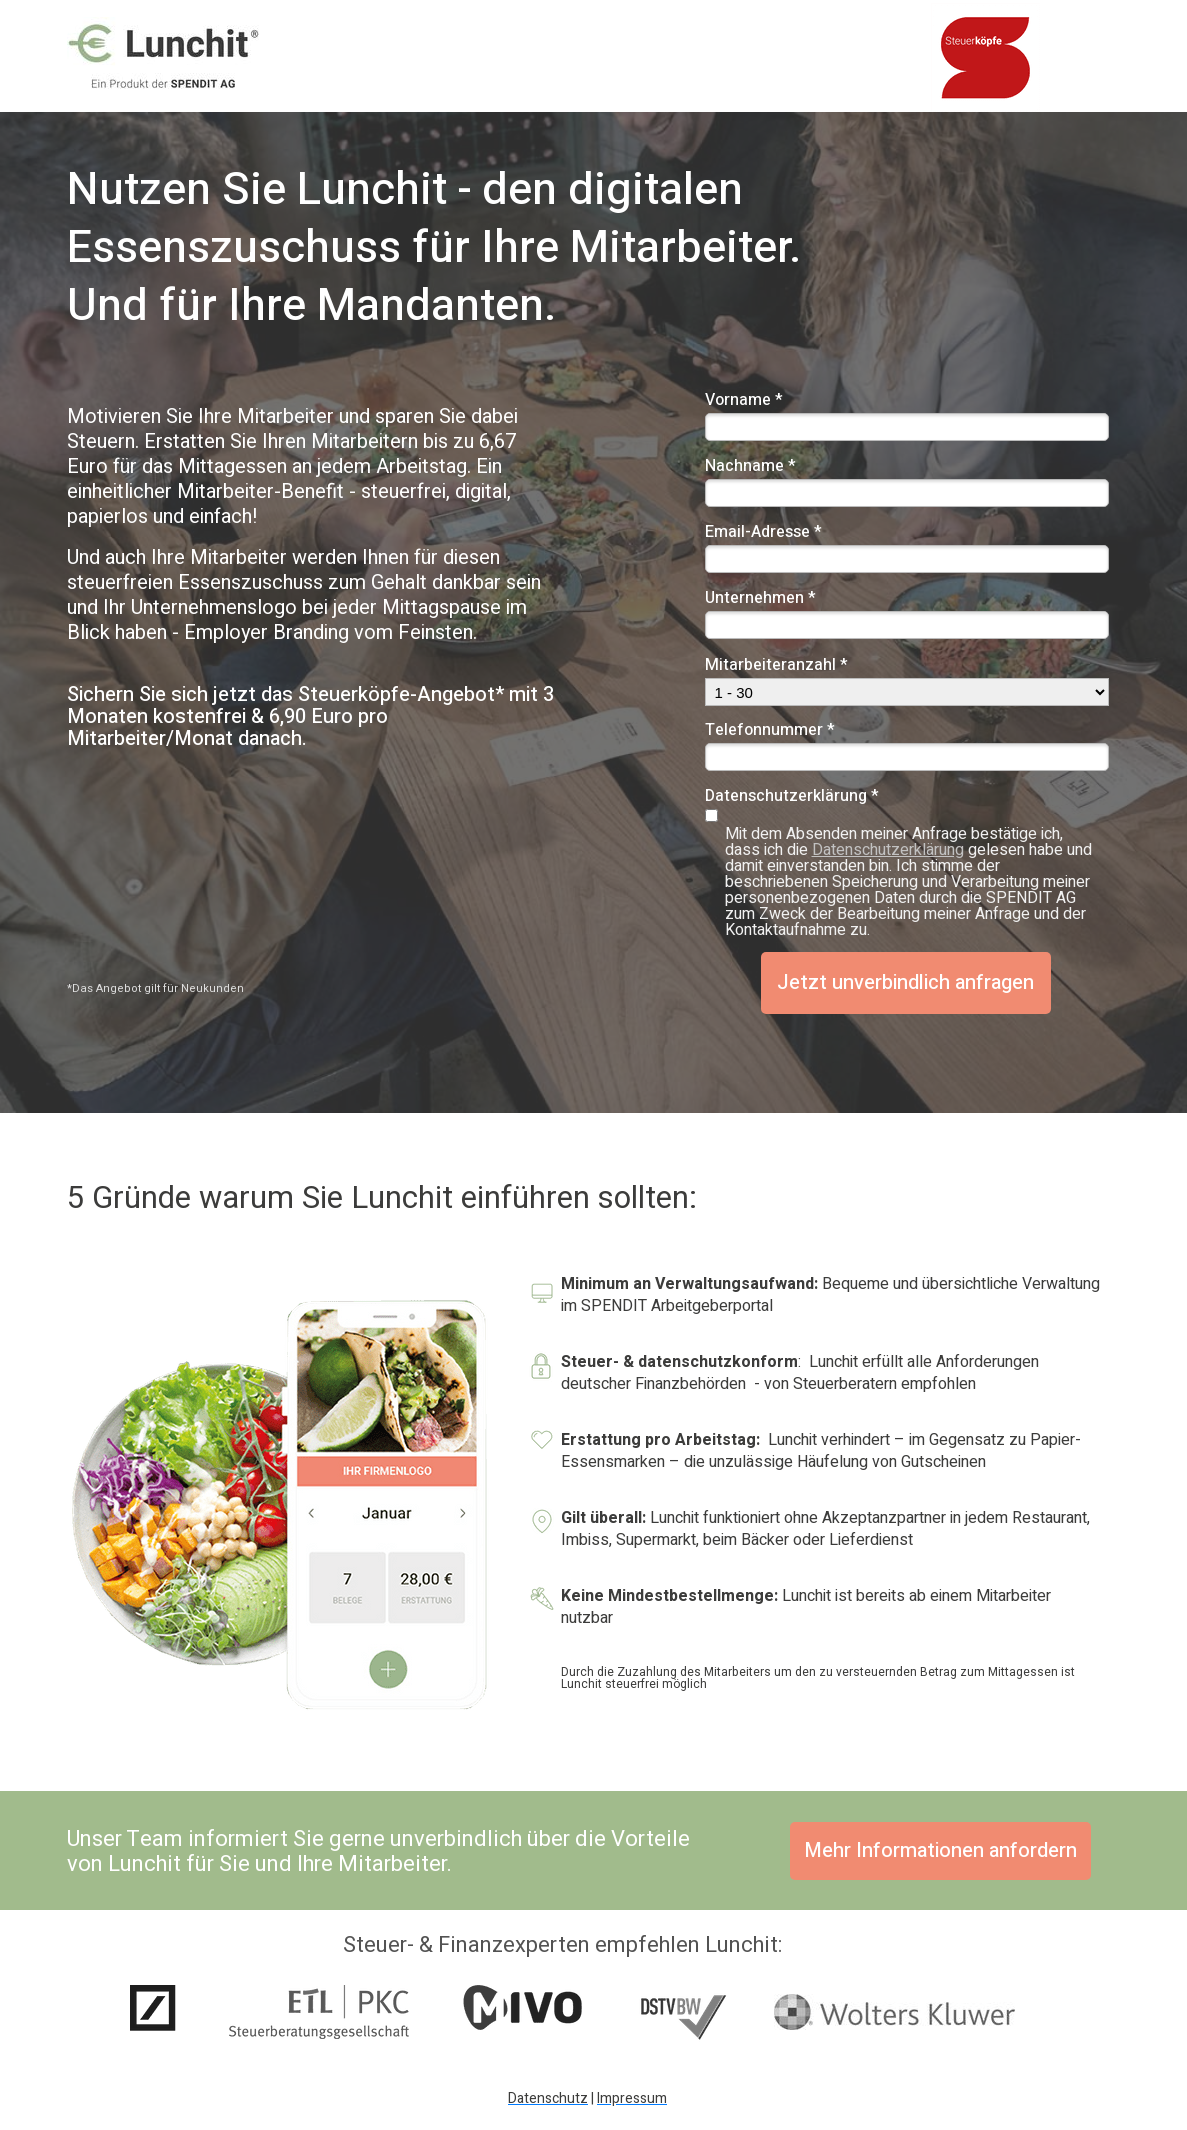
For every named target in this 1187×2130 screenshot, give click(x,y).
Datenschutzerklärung (888, 850)
